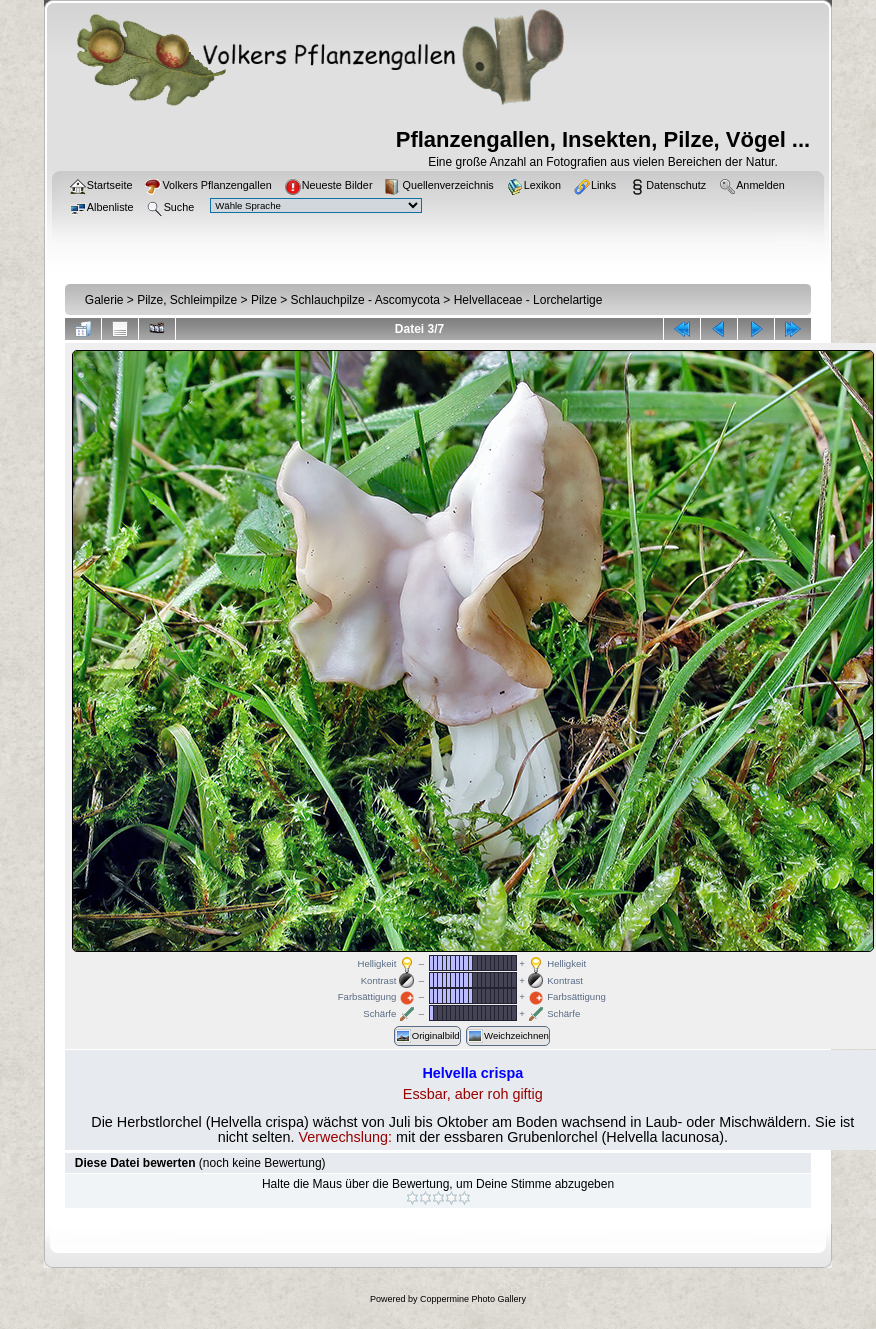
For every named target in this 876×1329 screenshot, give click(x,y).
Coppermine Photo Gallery (473, 1299)
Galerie (104, 300)
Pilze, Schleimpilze (187, 300)
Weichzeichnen (508, 1036)
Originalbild (427, 1036)
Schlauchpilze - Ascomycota (365, 300)
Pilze (264, 300)
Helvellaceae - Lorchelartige (528, 300)
